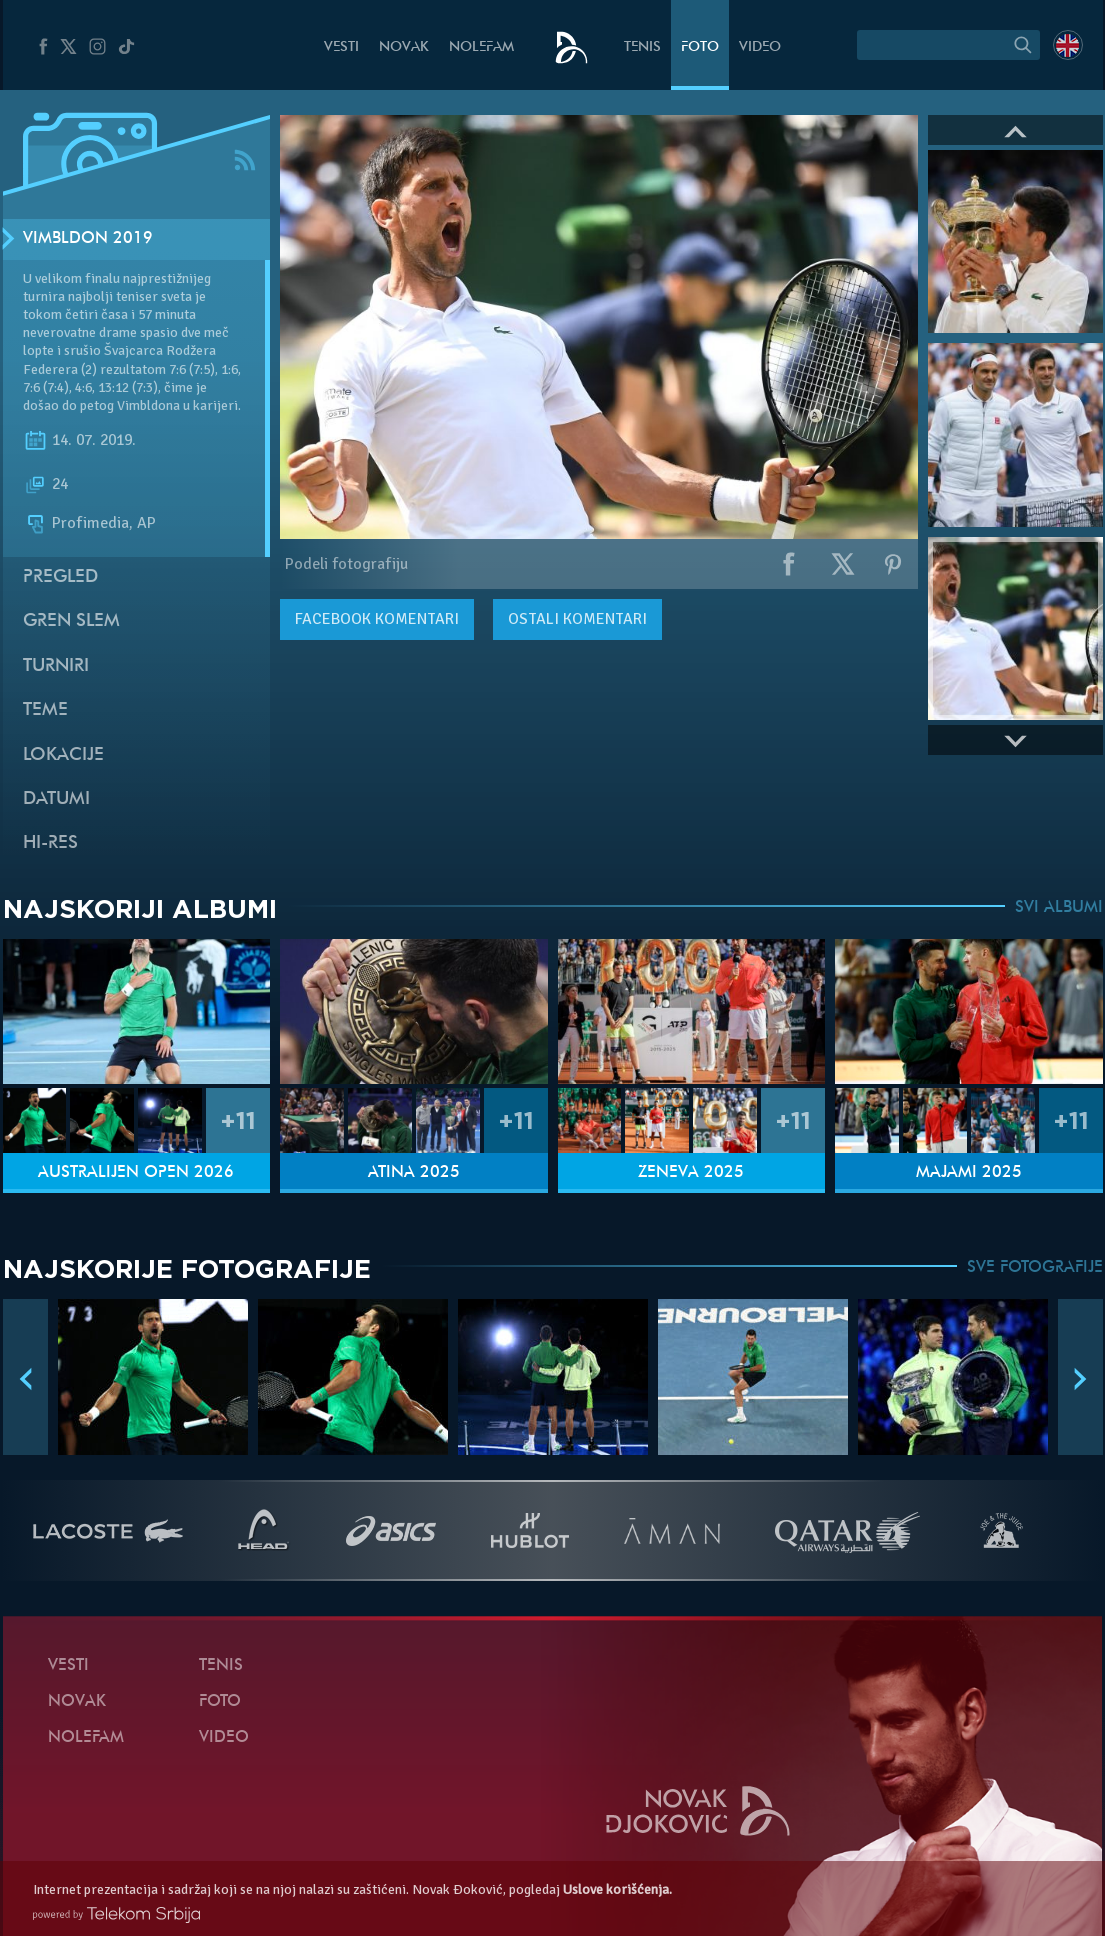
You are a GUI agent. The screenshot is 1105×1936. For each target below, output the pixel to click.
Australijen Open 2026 (136, 1173)
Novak (404, 47)
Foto (700, 47)
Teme (45, 710)
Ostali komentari (577, 619)
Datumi (56, 799)
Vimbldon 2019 (88, 239)
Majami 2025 (969, 1173)
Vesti (341, 47)
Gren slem (71, 621)
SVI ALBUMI (1059, 908)
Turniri (56, 666)
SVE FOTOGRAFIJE (1035, 1268)
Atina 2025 (414, 1173)
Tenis (642, 47)
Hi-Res (50, 843)
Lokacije (63, 755)
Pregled (60, 577)
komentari (377, 619)
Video (760, 47)
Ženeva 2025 (691, 1173)
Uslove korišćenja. (617, 1889)
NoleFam (481, 47)
